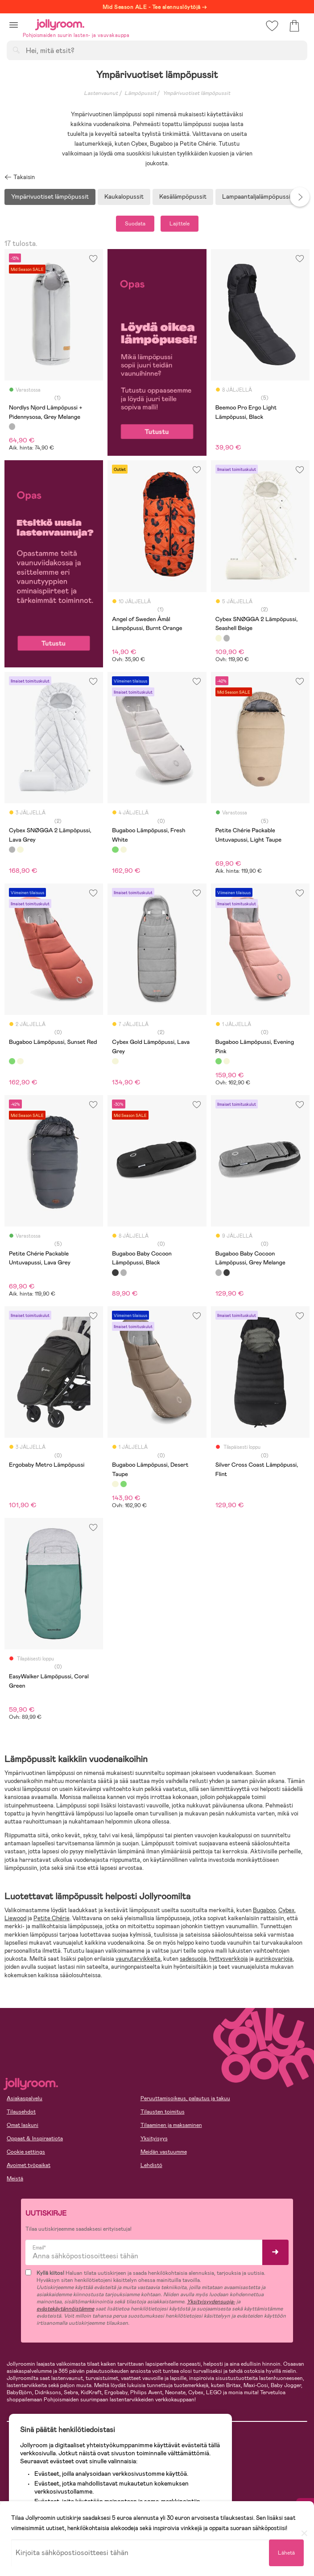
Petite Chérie (51, 1918)
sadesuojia (193, 1959)
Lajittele (179, 223)
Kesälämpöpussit (183, 196)
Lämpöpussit (140, 93)
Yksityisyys (154, 2138)
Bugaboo (264, 1910)
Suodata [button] (135, 223)
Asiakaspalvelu (24, 2098)
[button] (13, 24)
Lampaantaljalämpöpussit (257, 196)
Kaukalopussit (124, 196)
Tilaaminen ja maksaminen (171, 2125)
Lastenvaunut (101, 93)
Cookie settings (26, 2151)
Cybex (286, 1910)
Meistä (15, 2178)
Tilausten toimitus (162, 2111)
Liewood (15, 1918)
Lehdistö (151, 2165)
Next (300, 197)
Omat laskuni (22, 2125)
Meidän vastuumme (163, 2151)
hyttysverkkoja (228, 1959)
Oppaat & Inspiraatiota (35, 2138)
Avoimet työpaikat (28, 2165)
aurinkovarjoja (274, 1959)
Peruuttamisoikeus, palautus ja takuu (185, 2098)
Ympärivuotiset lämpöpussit (196, 93)
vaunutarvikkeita (138, 1959)
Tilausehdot (21, 2111)
